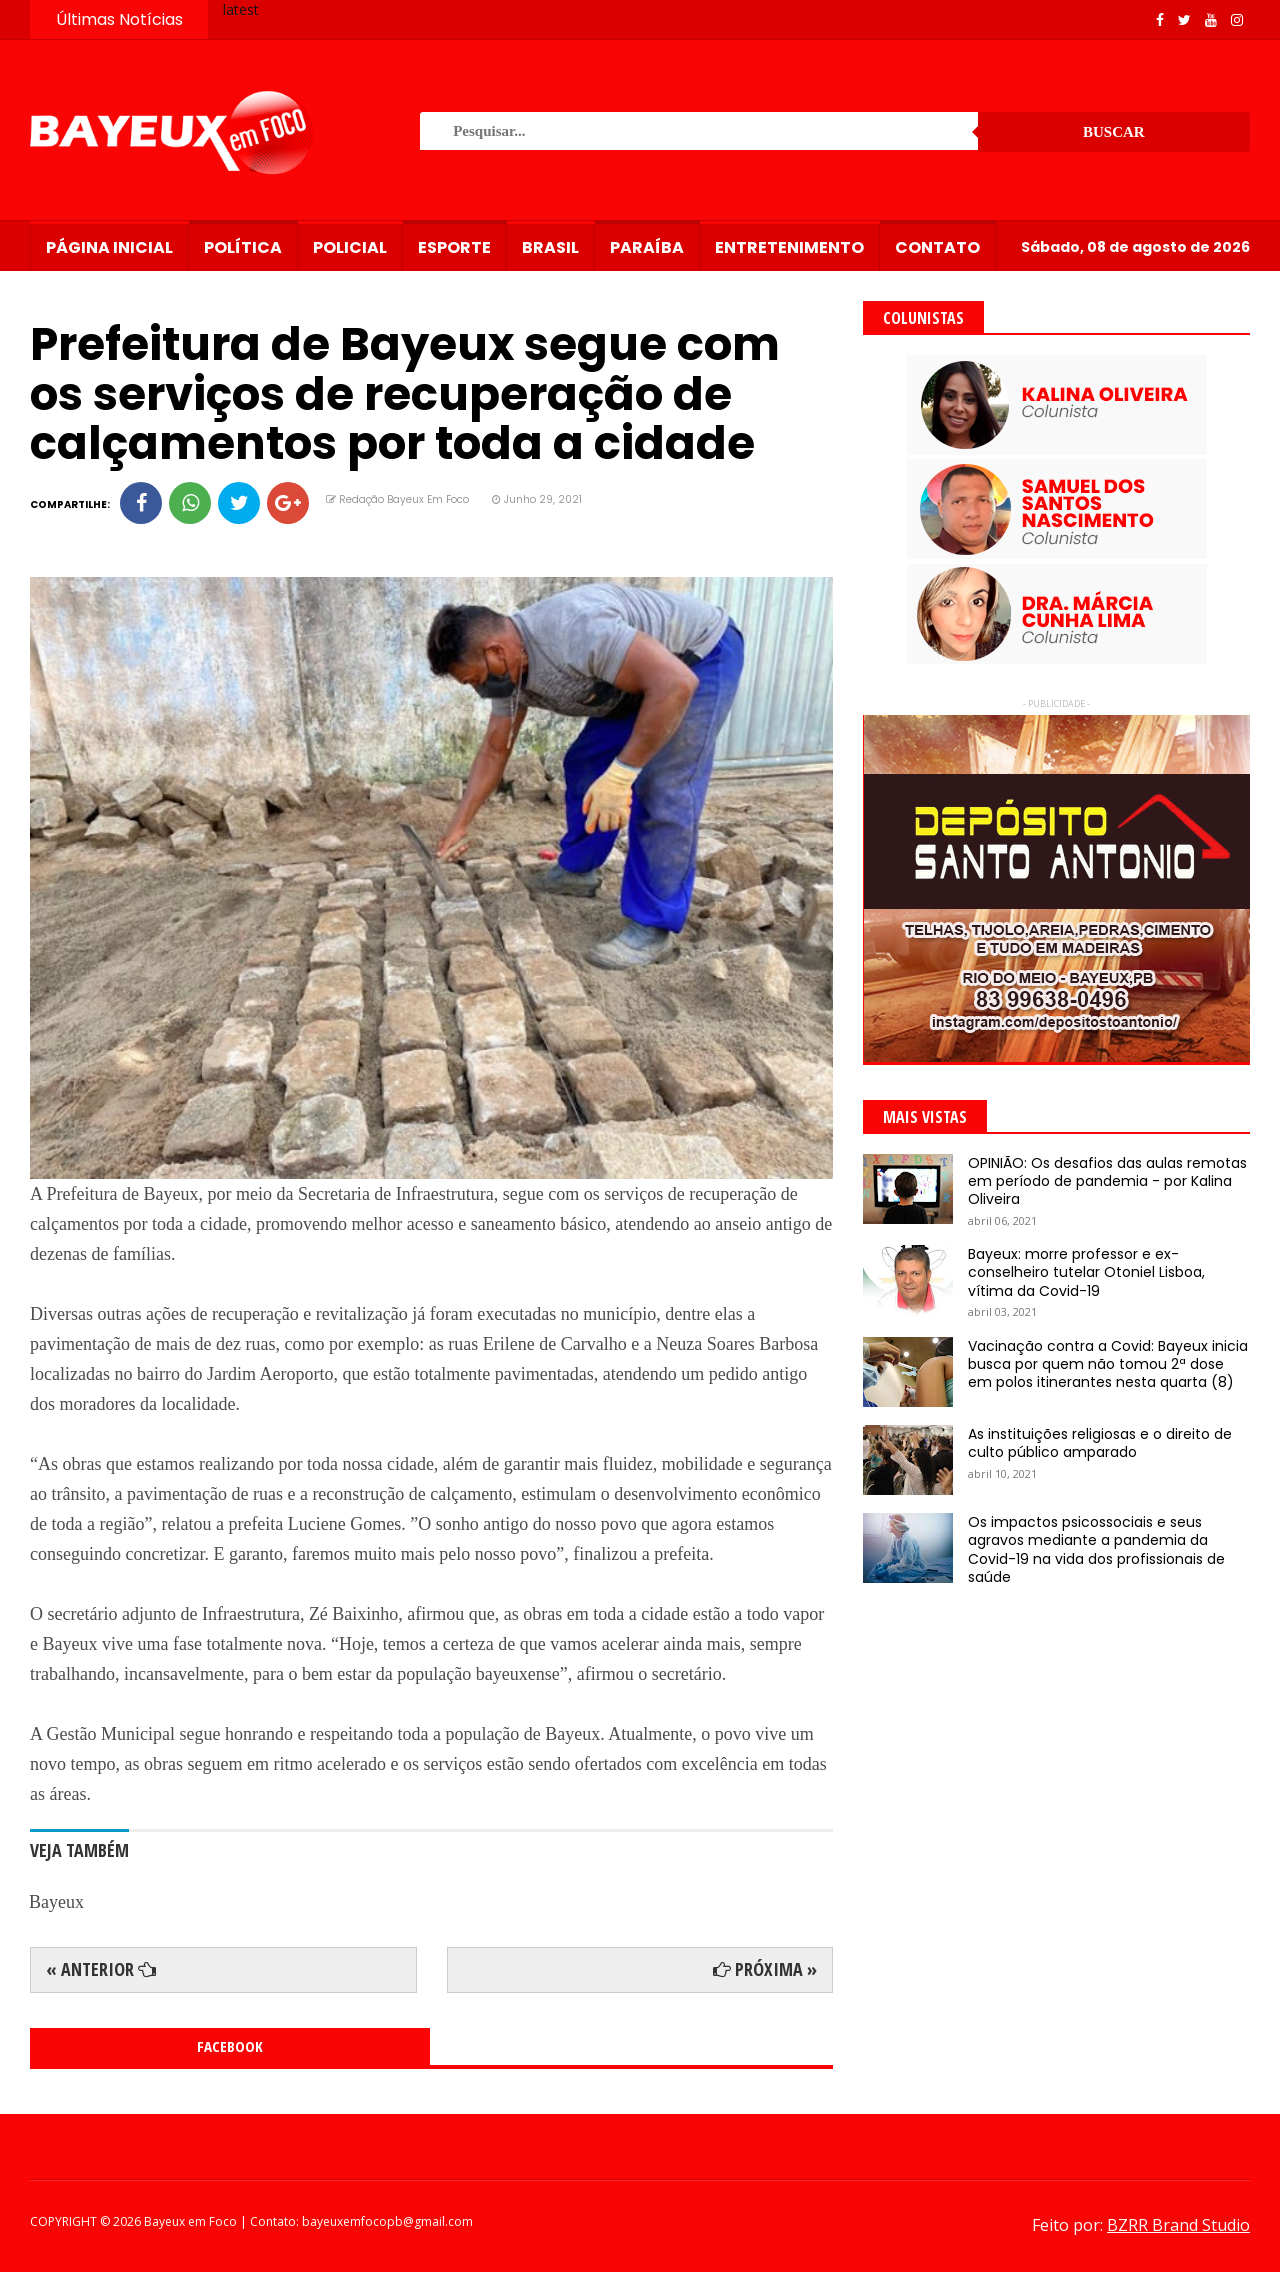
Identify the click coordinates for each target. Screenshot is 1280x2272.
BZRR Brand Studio (1178, 2225)
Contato (937, 247)
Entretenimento (789, 247)
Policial (350, 247)
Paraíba (647, 247)
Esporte (454, 247)
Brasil (550, 247)
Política (243, 247)
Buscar (1114, 132)
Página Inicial (109, 247)
